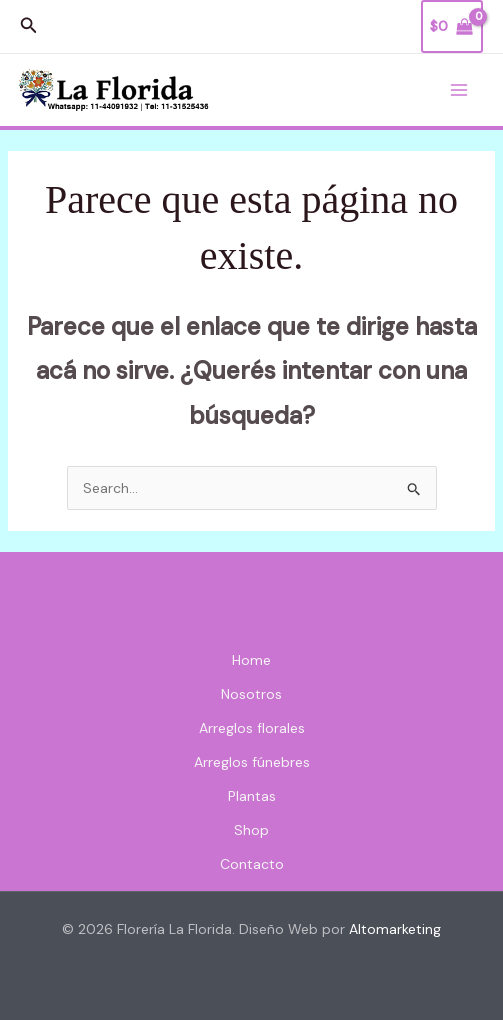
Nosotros (251, 694)
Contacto (252, 864)
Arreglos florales (252, 728)
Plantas (252, 796)
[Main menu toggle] (459, 90)
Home (251, 660)
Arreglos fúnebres (252, 762)
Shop (251, 830)
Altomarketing (395, 929)
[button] (29, 26)
